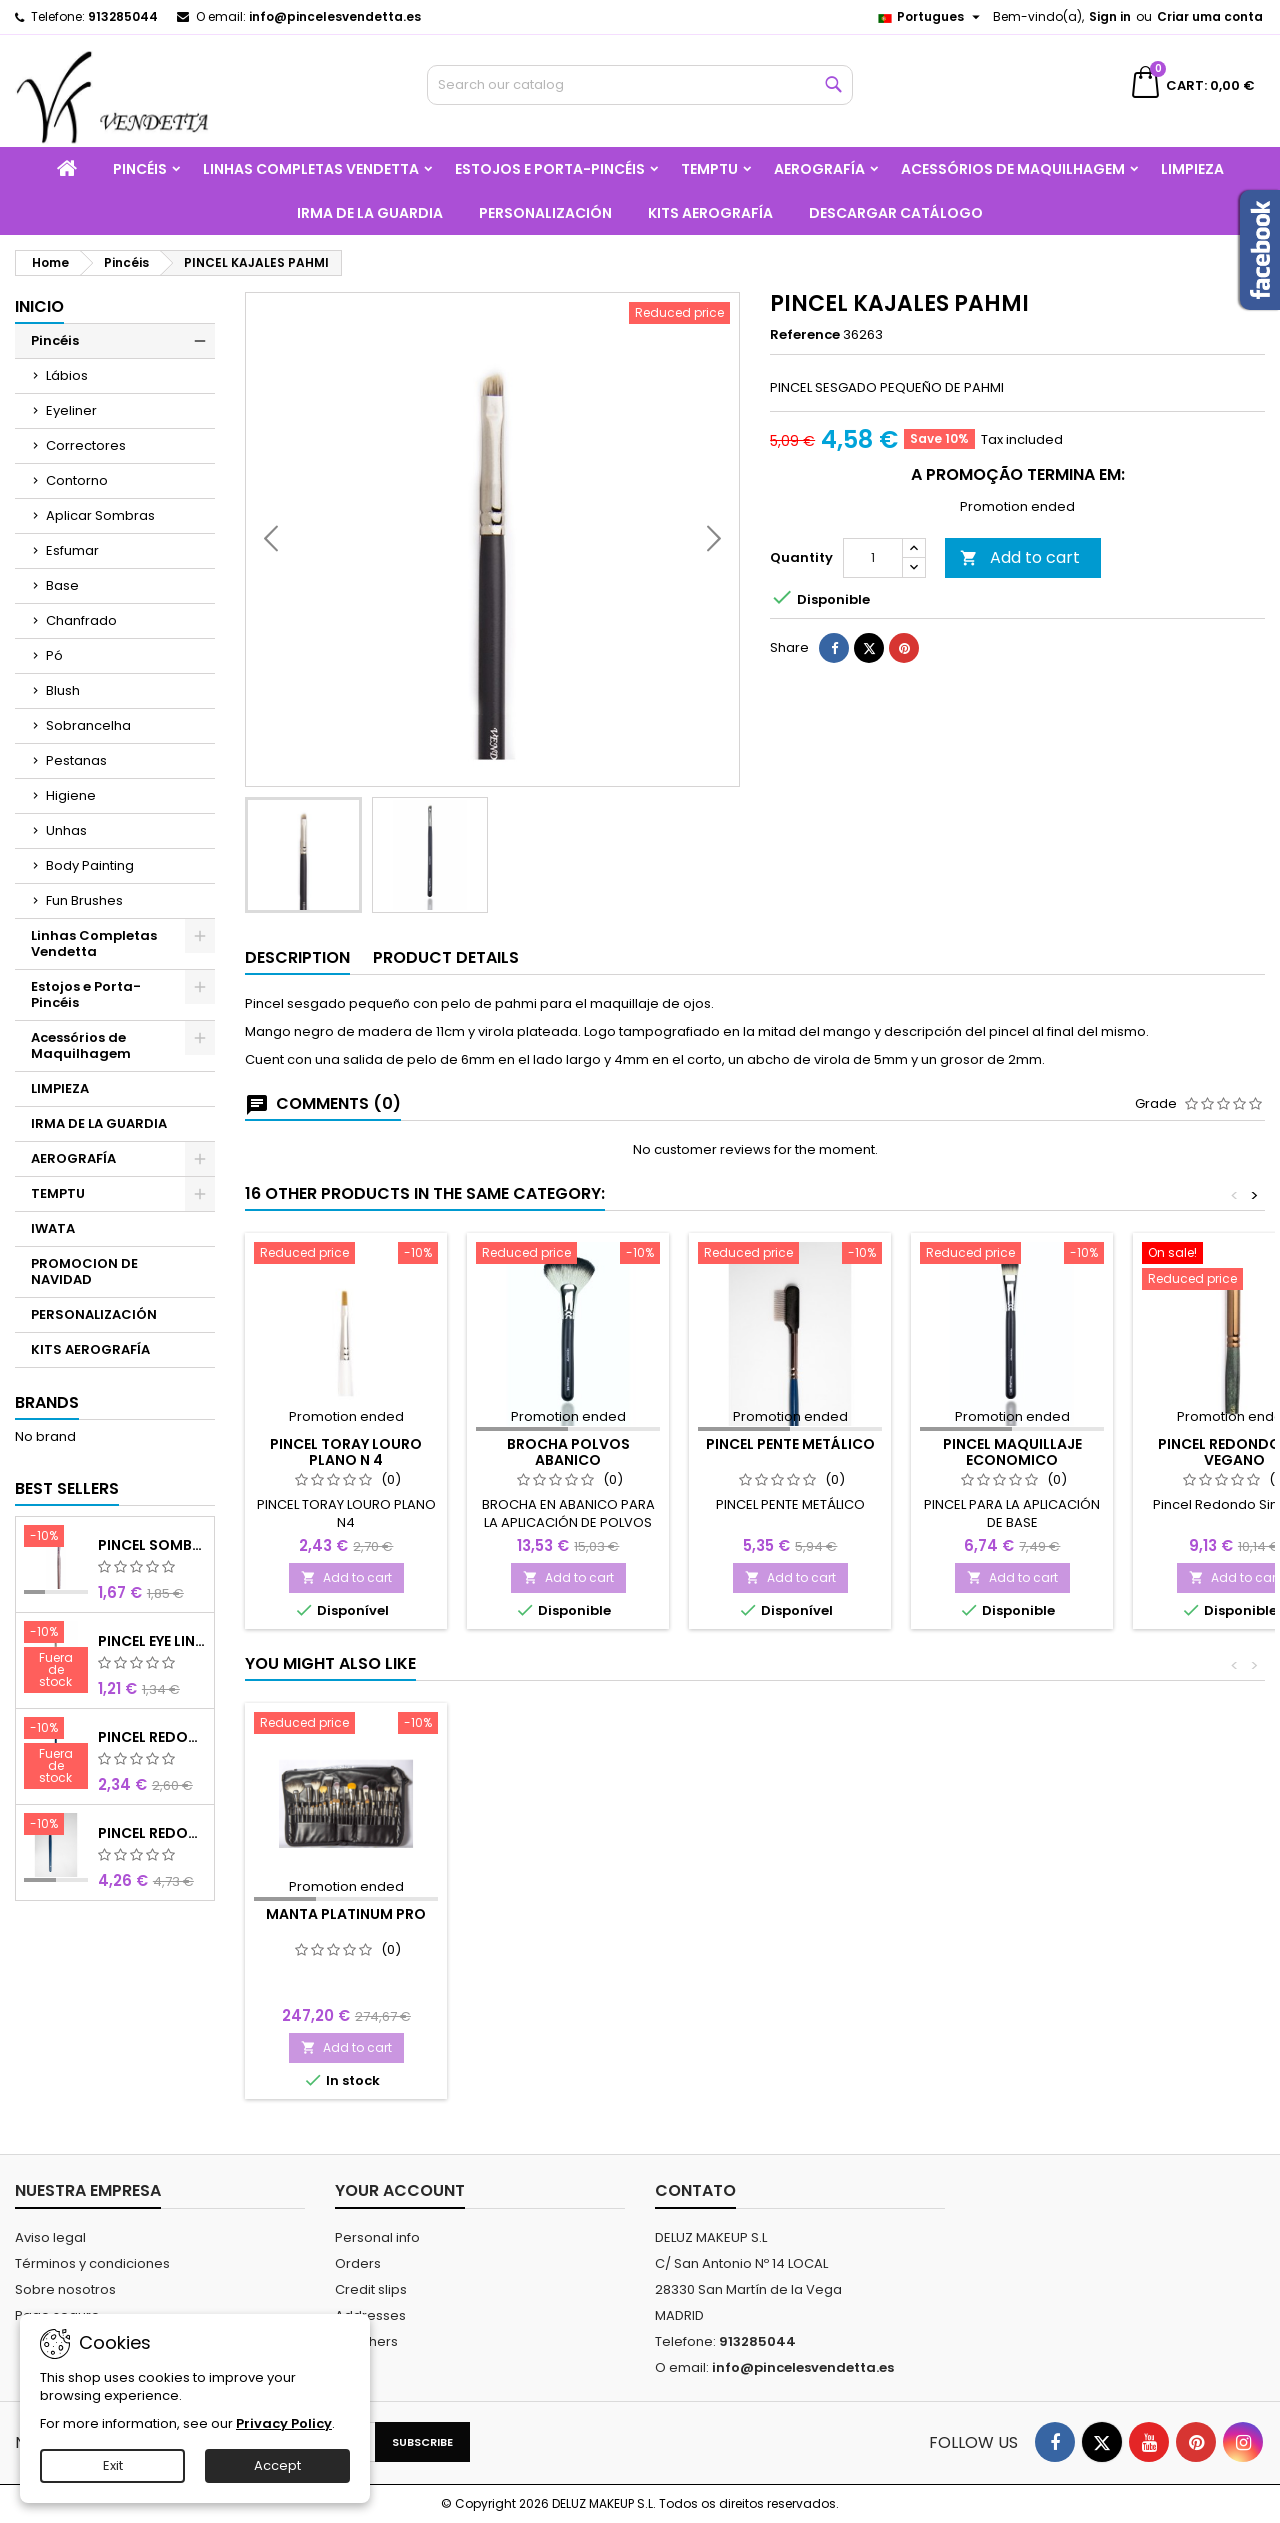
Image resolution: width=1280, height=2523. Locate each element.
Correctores (86, 445)
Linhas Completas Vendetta (311, 169)
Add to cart (1020, 609)
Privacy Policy (284, 2423)
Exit (113, 2465)
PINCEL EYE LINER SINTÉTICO (152, 1641)
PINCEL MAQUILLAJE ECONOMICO (1012, 1452)
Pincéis (140, 169)
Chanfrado (81, 620)
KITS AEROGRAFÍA (710, 213)
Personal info (377, 2237)
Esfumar (72, 550)
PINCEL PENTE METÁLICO (790, 1444)
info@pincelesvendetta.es (335, 16)
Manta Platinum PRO (346, 1914)
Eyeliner (71, 410)
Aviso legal (50, 2237)
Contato (695, 2190)
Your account (400, 2190)
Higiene (71, 795)
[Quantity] (873, 610)
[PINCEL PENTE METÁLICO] (790, 1255)
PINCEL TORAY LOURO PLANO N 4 (346, 1452)
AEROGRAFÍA (819, 169)
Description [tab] (297, 957)
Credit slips (371, 2289)
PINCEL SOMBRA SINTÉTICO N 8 (152, 1545)
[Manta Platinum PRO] (346, 1725)
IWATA (53, 1228)
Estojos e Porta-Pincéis (550, 169)
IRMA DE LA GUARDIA (370, 213)
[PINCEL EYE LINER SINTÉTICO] (56, 1659)
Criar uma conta (1210, 16)
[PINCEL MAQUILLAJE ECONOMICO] (1012, 1255)
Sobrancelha (88, 725)
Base (62, 585)
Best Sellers (67, 1488)
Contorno (77, 480)
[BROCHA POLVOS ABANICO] (568, 1255)
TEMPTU (709, 169)
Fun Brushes (84, 900)
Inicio (39, 306)
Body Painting (90, 865)
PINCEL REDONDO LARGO (152, 1833)
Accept (277, 2465)
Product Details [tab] (446, 957)
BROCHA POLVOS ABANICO (568, 1452)
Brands (47, 1402)
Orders (358, 2263)
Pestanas (76, 760)
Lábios (67, 375)
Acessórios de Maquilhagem (1013, 169)
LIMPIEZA (1192, 169)
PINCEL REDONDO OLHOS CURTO (152, 1737)
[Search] (640, 85)
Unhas (66, 830)
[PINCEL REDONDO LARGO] (56, 1826)
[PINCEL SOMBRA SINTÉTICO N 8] (56, 1538)
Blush (63, 690)
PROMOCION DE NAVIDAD (84, 1271)
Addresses (370, 2315)
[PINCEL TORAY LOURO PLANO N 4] (346, 1255)
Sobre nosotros (65, 2289)
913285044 (123, 16)
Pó (54, 655)
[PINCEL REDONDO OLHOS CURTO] (56, 1755)
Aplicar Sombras (100, 515)
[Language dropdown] (931, 17)
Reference (805, 335)
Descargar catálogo (896, 213)
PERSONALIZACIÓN (545, 213)
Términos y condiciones (92, 2263)
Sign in (1110, 16)
